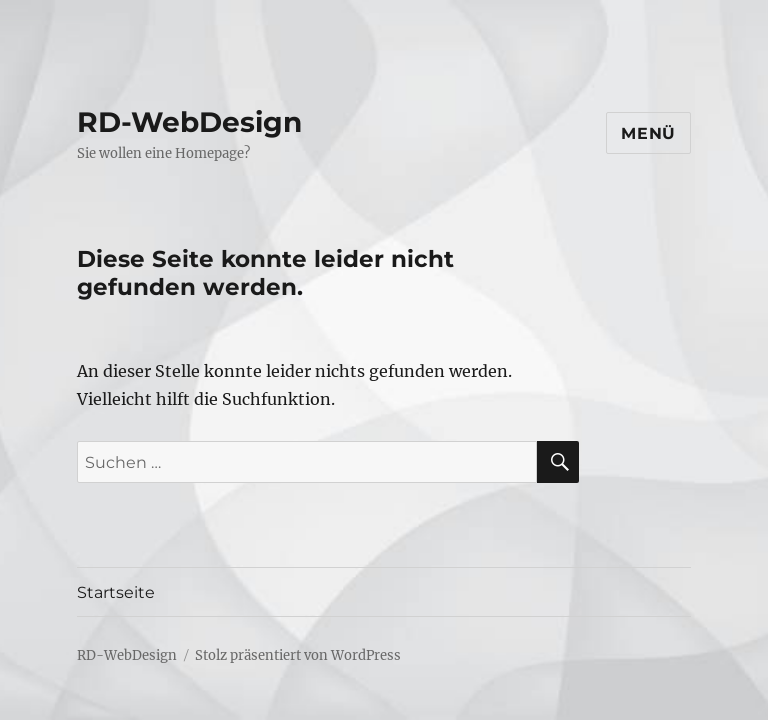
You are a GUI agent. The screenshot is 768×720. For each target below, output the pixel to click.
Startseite (116, 592)
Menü (648, 133)
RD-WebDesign (189, 122)
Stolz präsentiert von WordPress (298, 655)
